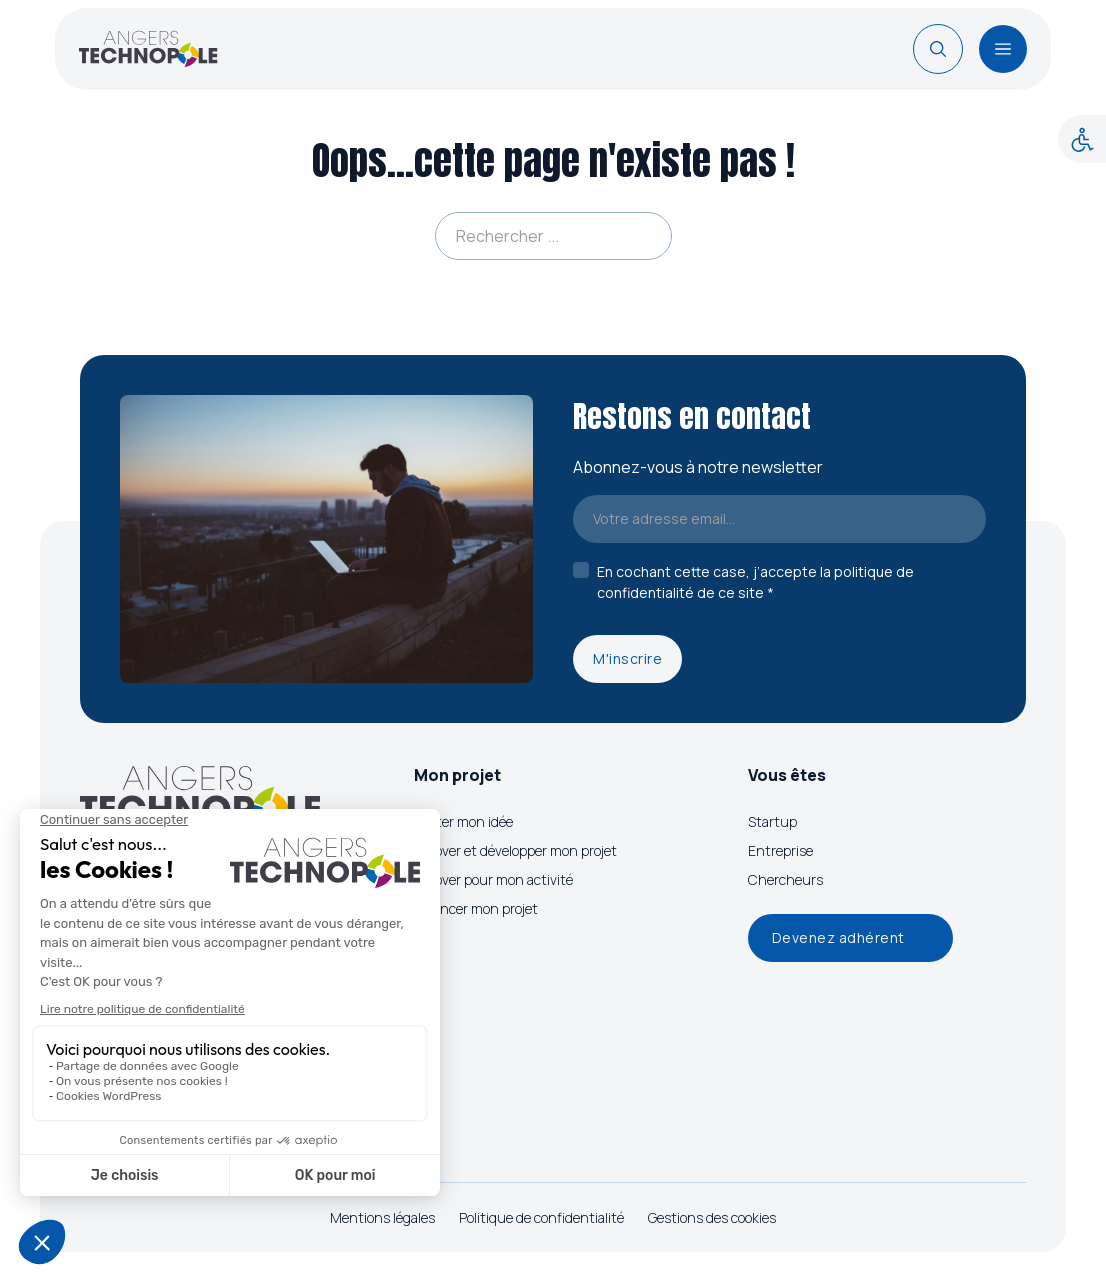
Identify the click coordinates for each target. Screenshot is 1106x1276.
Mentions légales (382, 1217)
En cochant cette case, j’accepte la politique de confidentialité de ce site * (755, 582)
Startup (772, 821)
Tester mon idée (463, 821)
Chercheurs (785, 879)
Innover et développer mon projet (515, 850)
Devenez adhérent (838, 937)
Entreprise (780, 850)
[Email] (779, 519)
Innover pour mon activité (493, 879)
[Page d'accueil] (148, 49)
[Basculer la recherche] (938, 49)
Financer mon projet (476, 908)
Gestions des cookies (712, 1217)
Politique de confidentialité (541, 1217)
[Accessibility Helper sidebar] (1082, 139)
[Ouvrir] (1003, 49)
